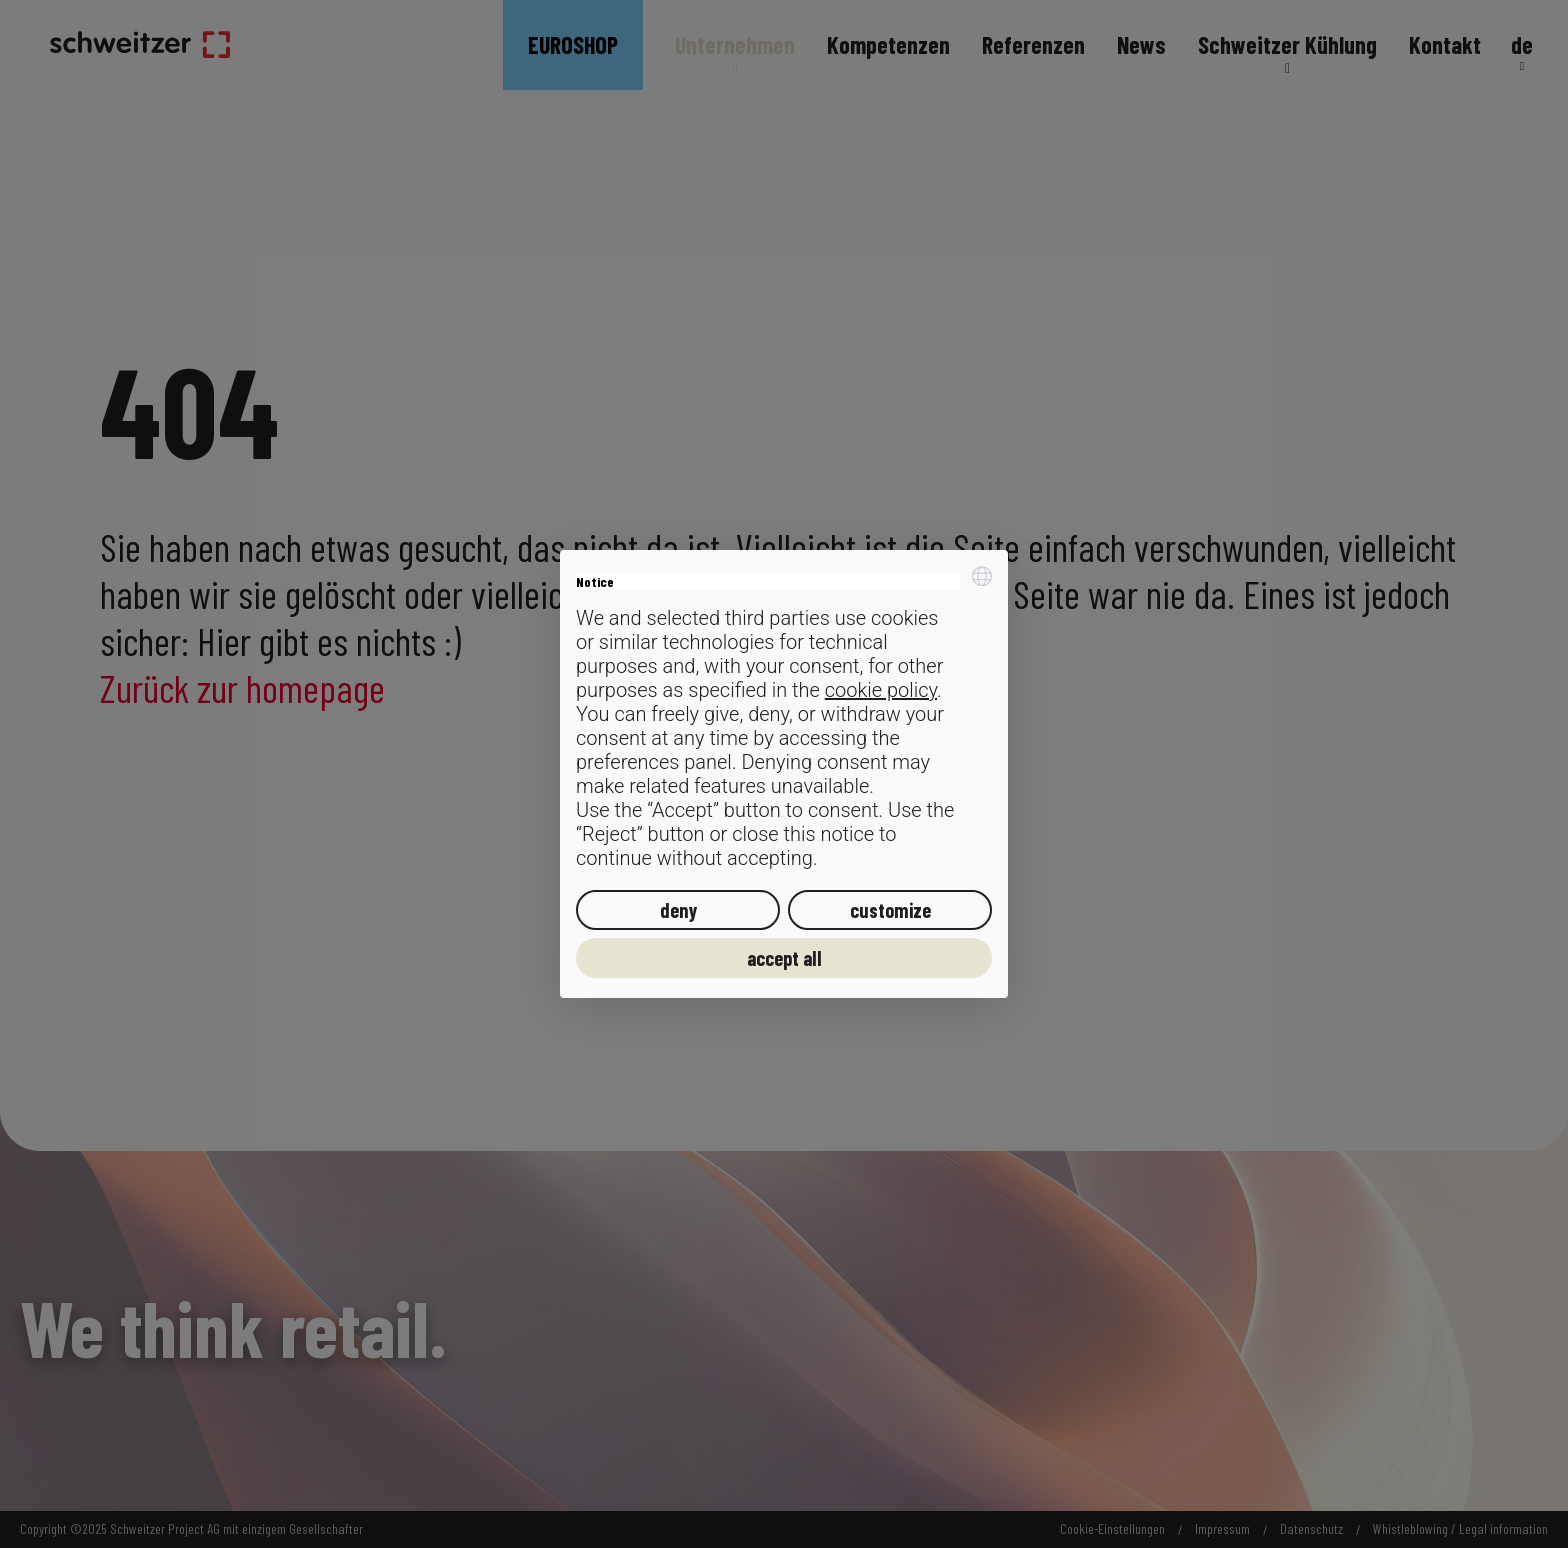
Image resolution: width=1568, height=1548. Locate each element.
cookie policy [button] (881, 690)
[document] (784, 718)
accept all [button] (784, 958)
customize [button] (890, 910)
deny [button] (678, 910)
